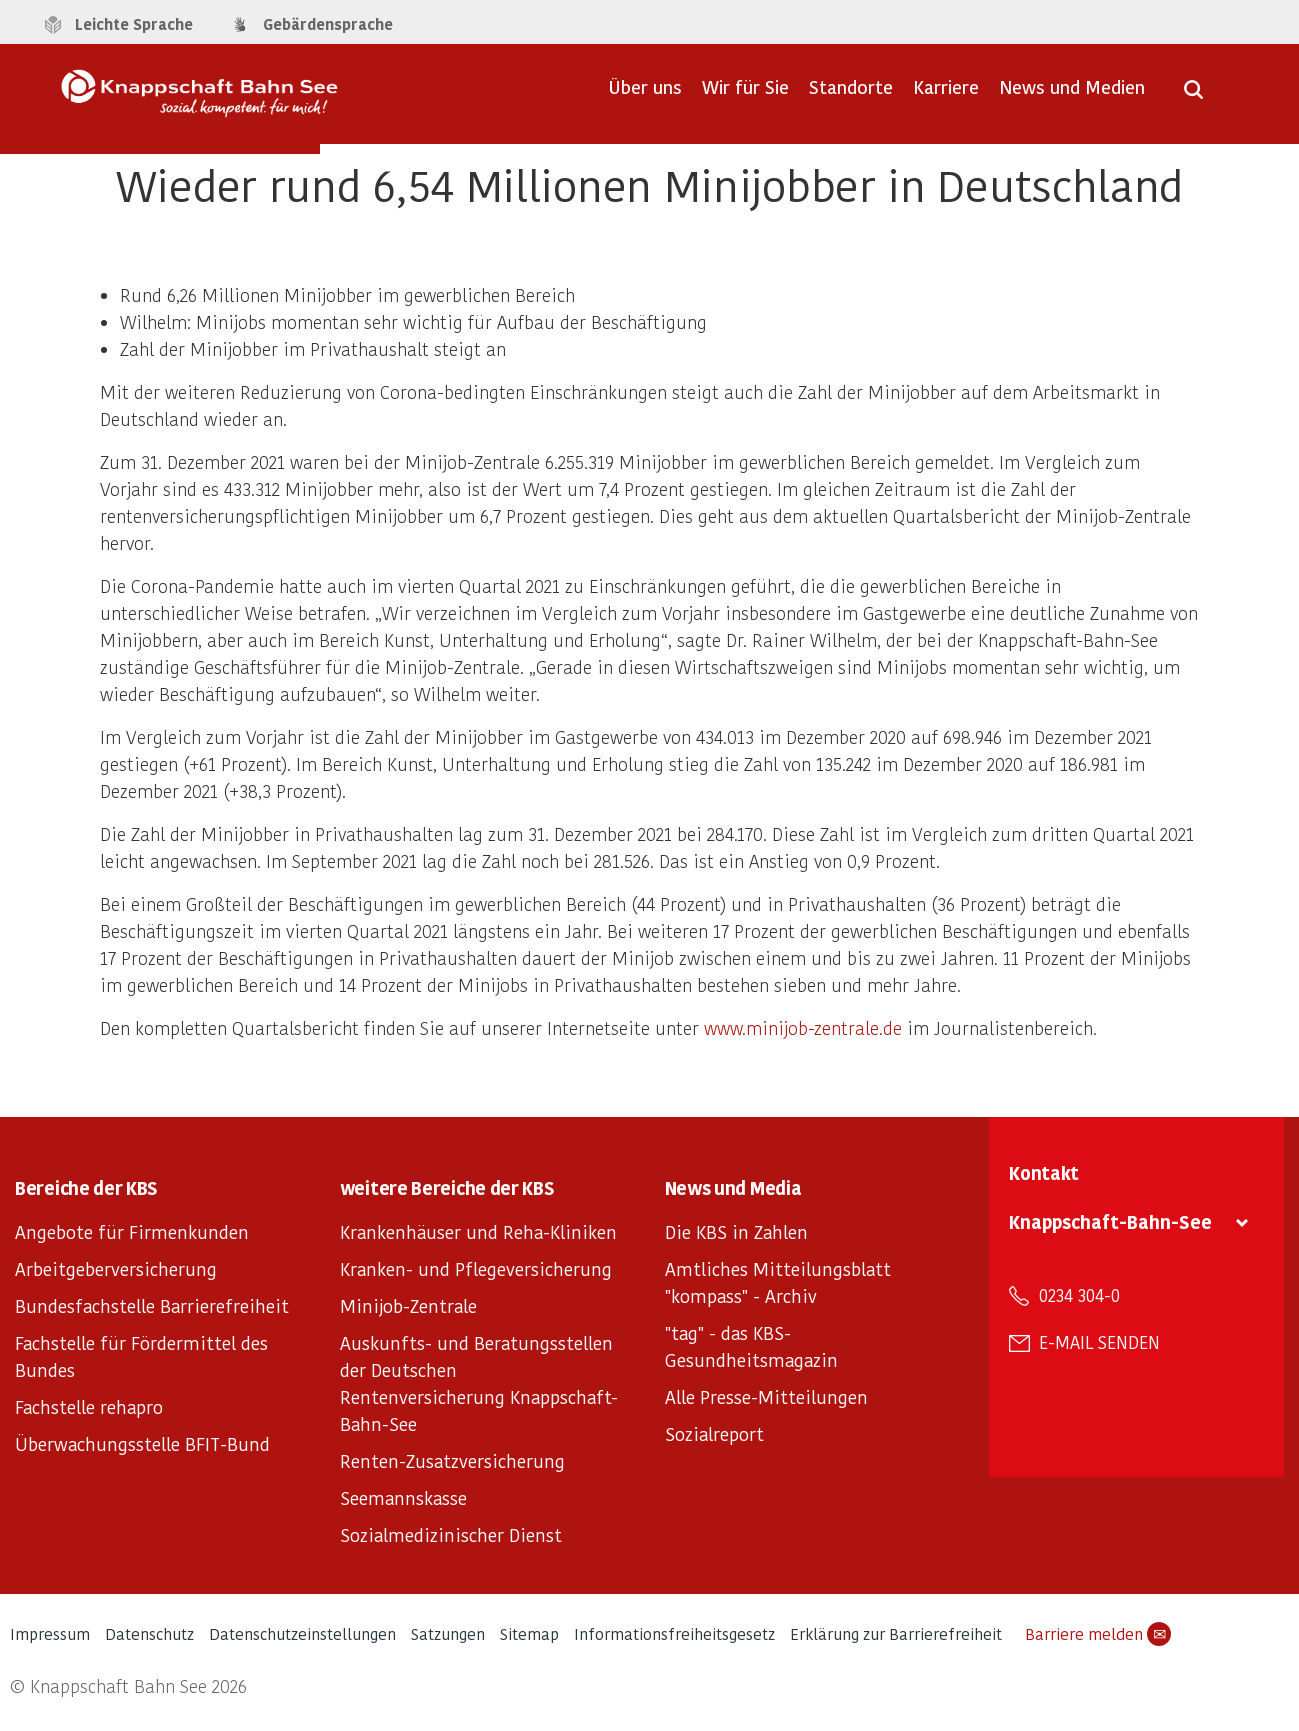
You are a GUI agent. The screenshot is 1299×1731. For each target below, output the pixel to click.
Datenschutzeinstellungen (302, 1633)
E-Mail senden (1099, 1342)
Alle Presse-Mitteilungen (766, 1396)
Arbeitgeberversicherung (116, 1268)
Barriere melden (1098, 1634)
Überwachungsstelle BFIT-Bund (142, 1443)
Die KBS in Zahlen (736, 1231)
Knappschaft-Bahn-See (1110, 1221)
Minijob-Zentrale (408, 1305)
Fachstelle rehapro (89, 1406)
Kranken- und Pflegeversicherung (476, 1268)
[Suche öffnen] (1193, 96)
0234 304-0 (1079, 1295)
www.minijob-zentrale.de (803, 1027)
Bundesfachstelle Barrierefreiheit (152, 1305)
